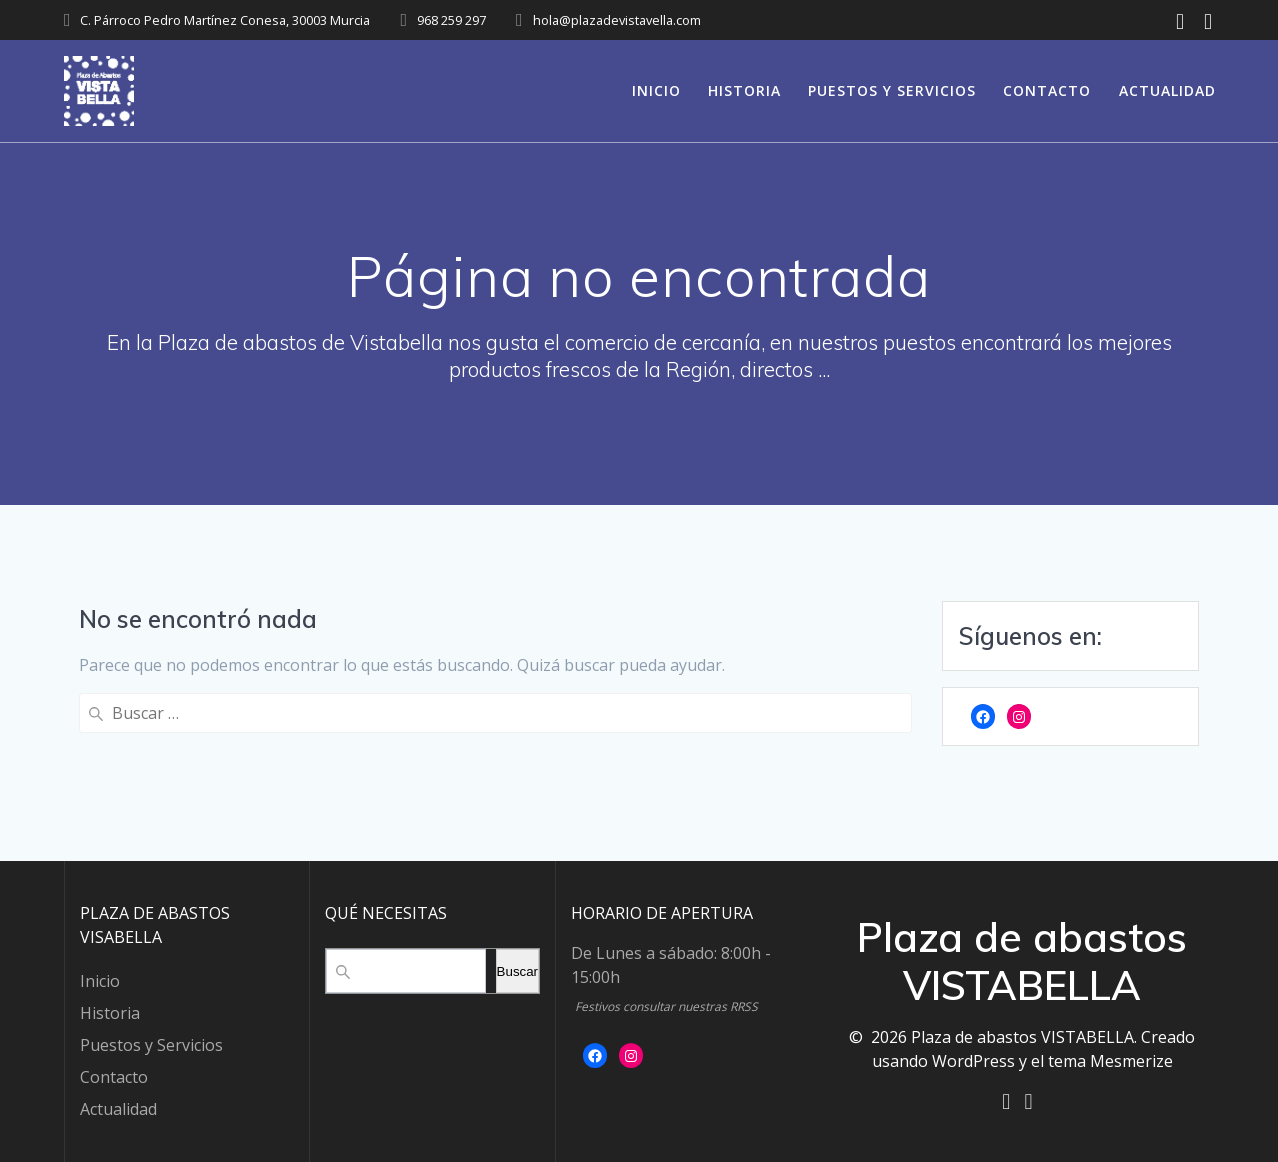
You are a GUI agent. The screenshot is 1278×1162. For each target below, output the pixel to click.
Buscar (517, 969)
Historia (744, 90)
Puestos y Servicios (892, 90)
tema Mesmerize (1110, 1059)
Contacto (1047, 90)
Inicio (656, 90)
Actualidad (1167, 90)
